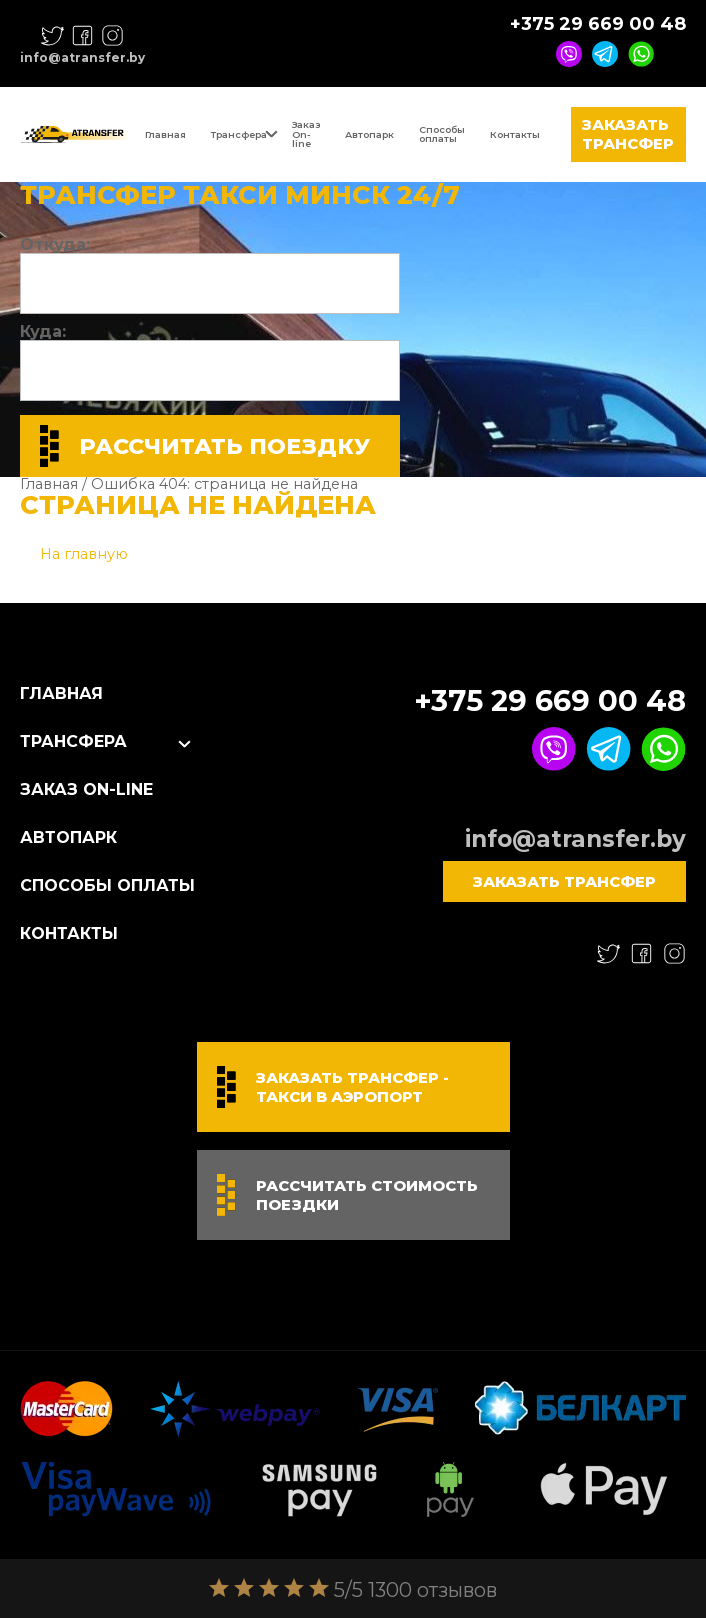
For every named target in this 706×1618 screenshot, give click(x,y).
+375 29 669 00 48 (598, 24)
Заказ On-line (306, 134)
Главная (165, 134)
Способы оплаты (442, 134)
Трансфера (239, 134)
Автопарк (369, 134)
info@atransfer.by (82, 58)
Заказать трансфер (628, 134)
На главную (84, 554)
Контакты (515, 134)
